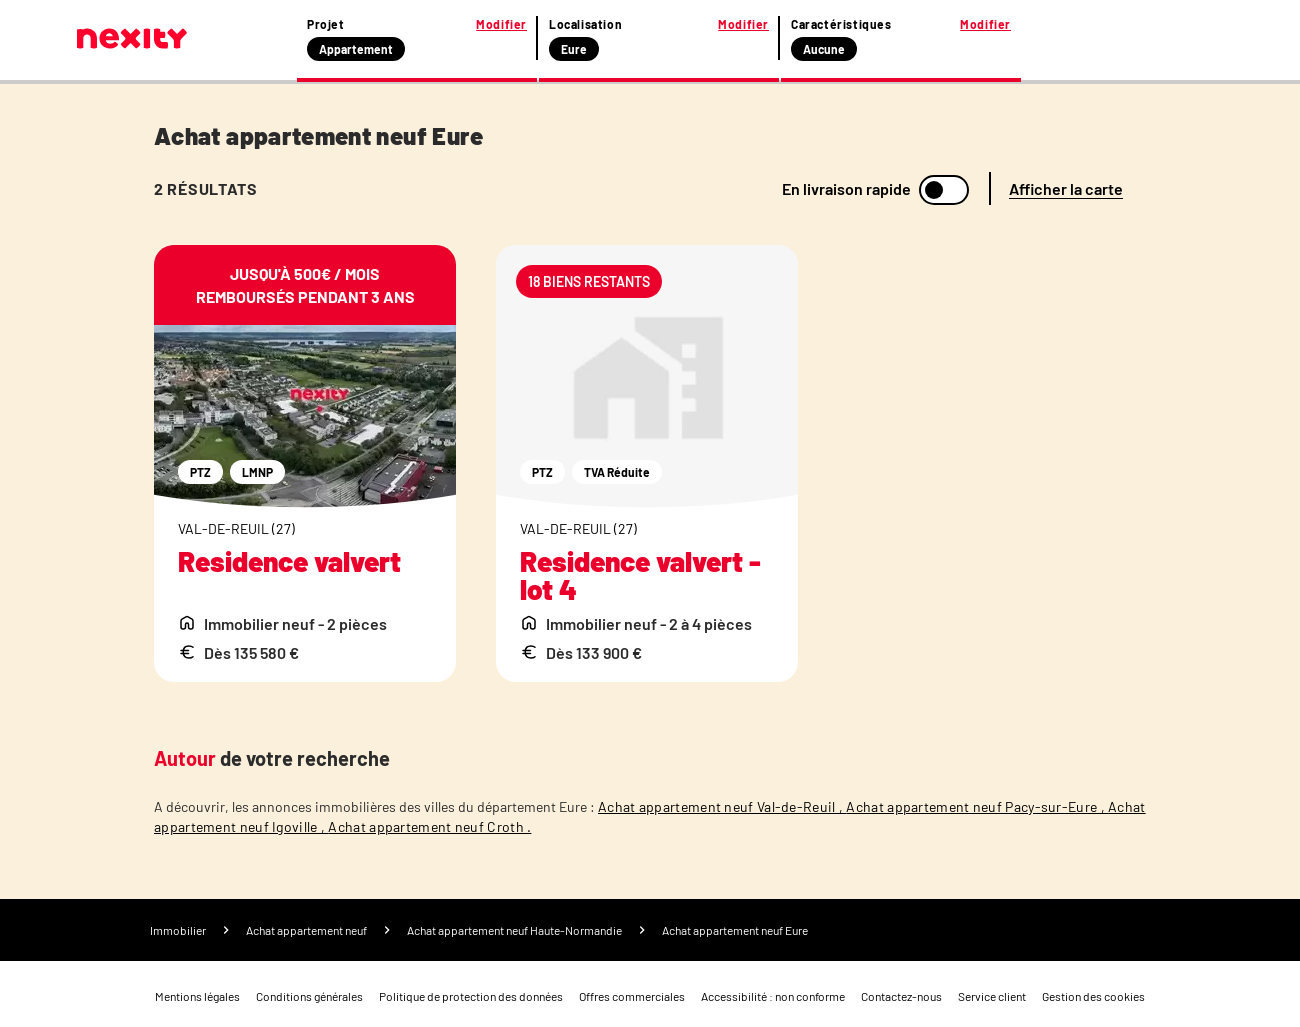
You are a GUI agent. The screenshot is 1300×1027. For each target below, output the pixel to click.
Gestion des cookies (1093, 996)
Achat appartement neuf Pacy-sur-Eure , (977, 806)
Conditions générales (309, 996)
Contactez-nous (901, 996)
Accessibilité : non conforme (773, 996)
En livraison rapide (846, 189)
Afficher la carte (1066, 188)
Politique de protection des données (471, 996)
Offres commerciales (632, 996)
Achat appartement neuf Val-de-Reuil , (722, 806)
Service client (992, 996)
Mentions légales (197, 996)
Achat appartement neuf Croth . (429, 826)
